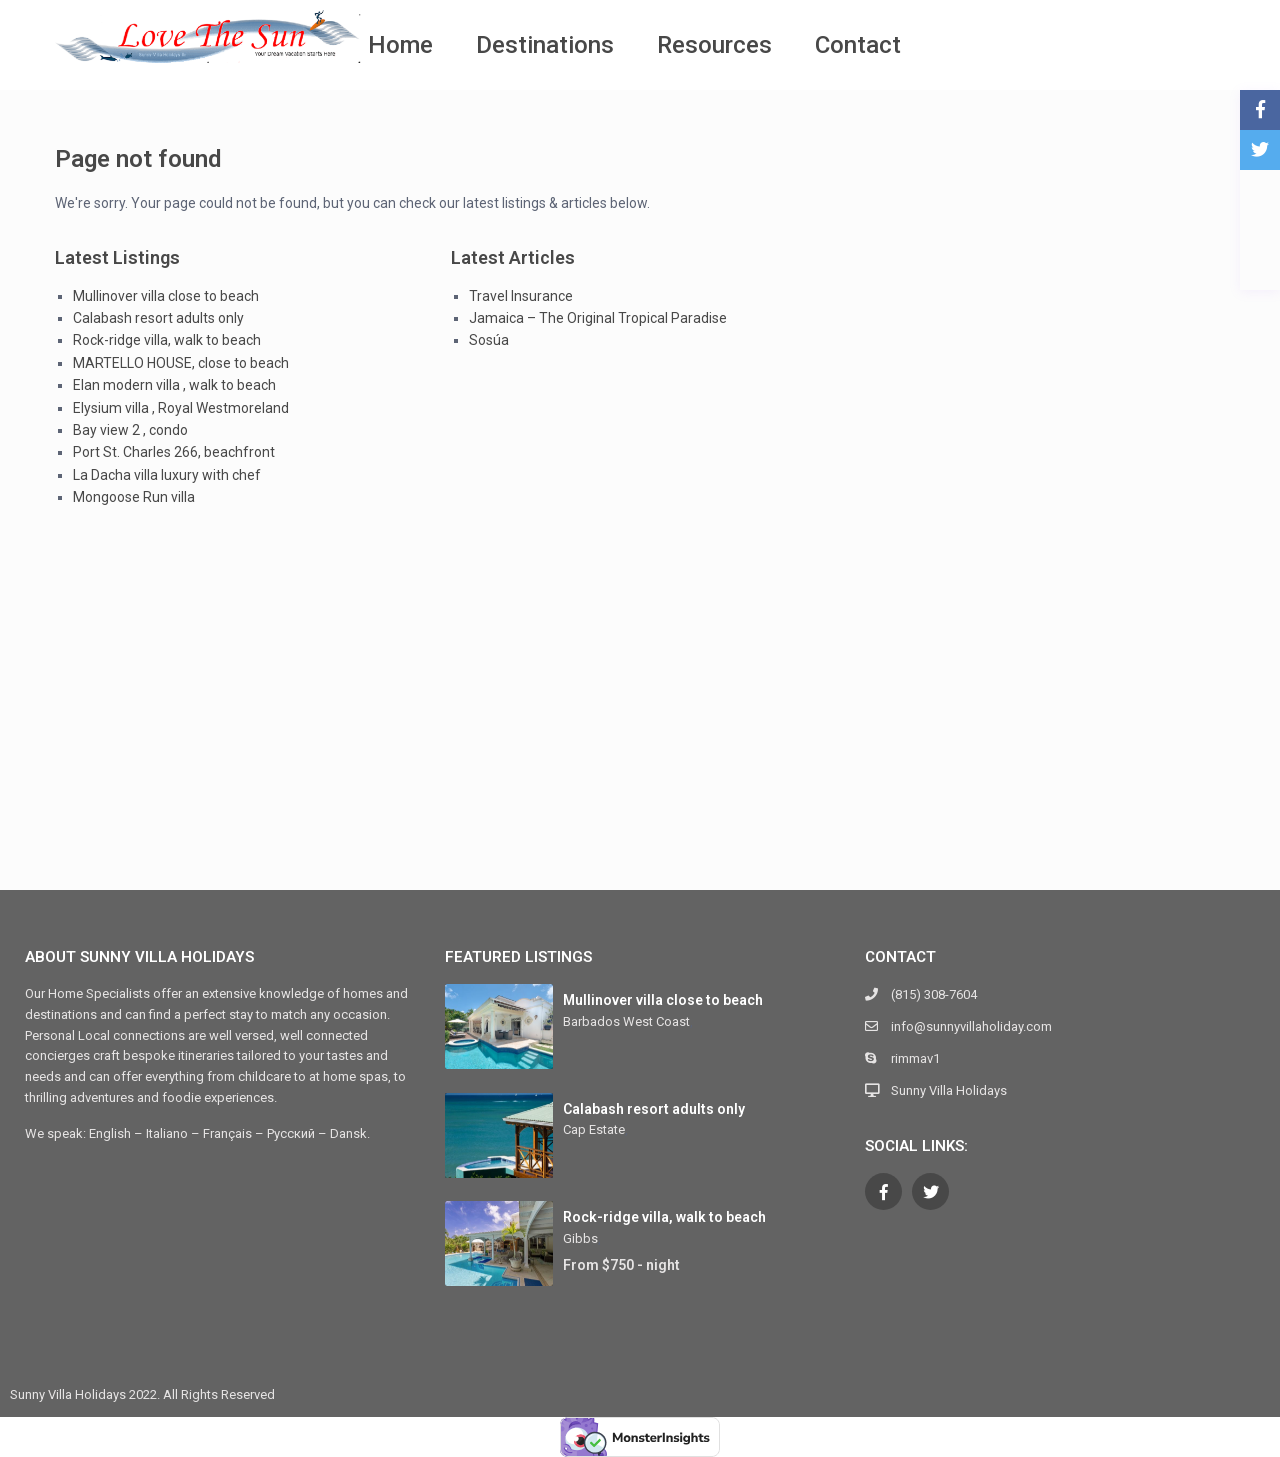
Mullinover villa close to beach (166, 296)
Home (400, 45)
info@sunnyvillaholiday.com (971, 1026)
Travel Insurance (521, 296)
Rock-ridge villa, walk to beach (167, 340)
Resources (714, 45)
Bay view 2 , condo (130, 430)
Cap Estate (594, 1129)
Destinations (545, 45)
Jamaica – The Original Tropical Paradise (598, 318)
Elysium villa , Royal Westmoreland (181, 408)
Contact (858, 45)
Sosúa (489, 340)
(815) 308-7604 (934, 994)
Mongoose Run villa (134, 497)
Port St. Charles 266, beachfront (174, 452)
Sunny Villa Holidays (949, 1090)
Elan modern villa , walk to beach (174, 385)
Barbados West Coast (626, 1021)
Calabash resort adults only (158, 318)
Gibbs (580, 1238)
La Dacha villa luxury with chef (167, 475)
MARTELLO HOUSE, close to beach (181, 363)
